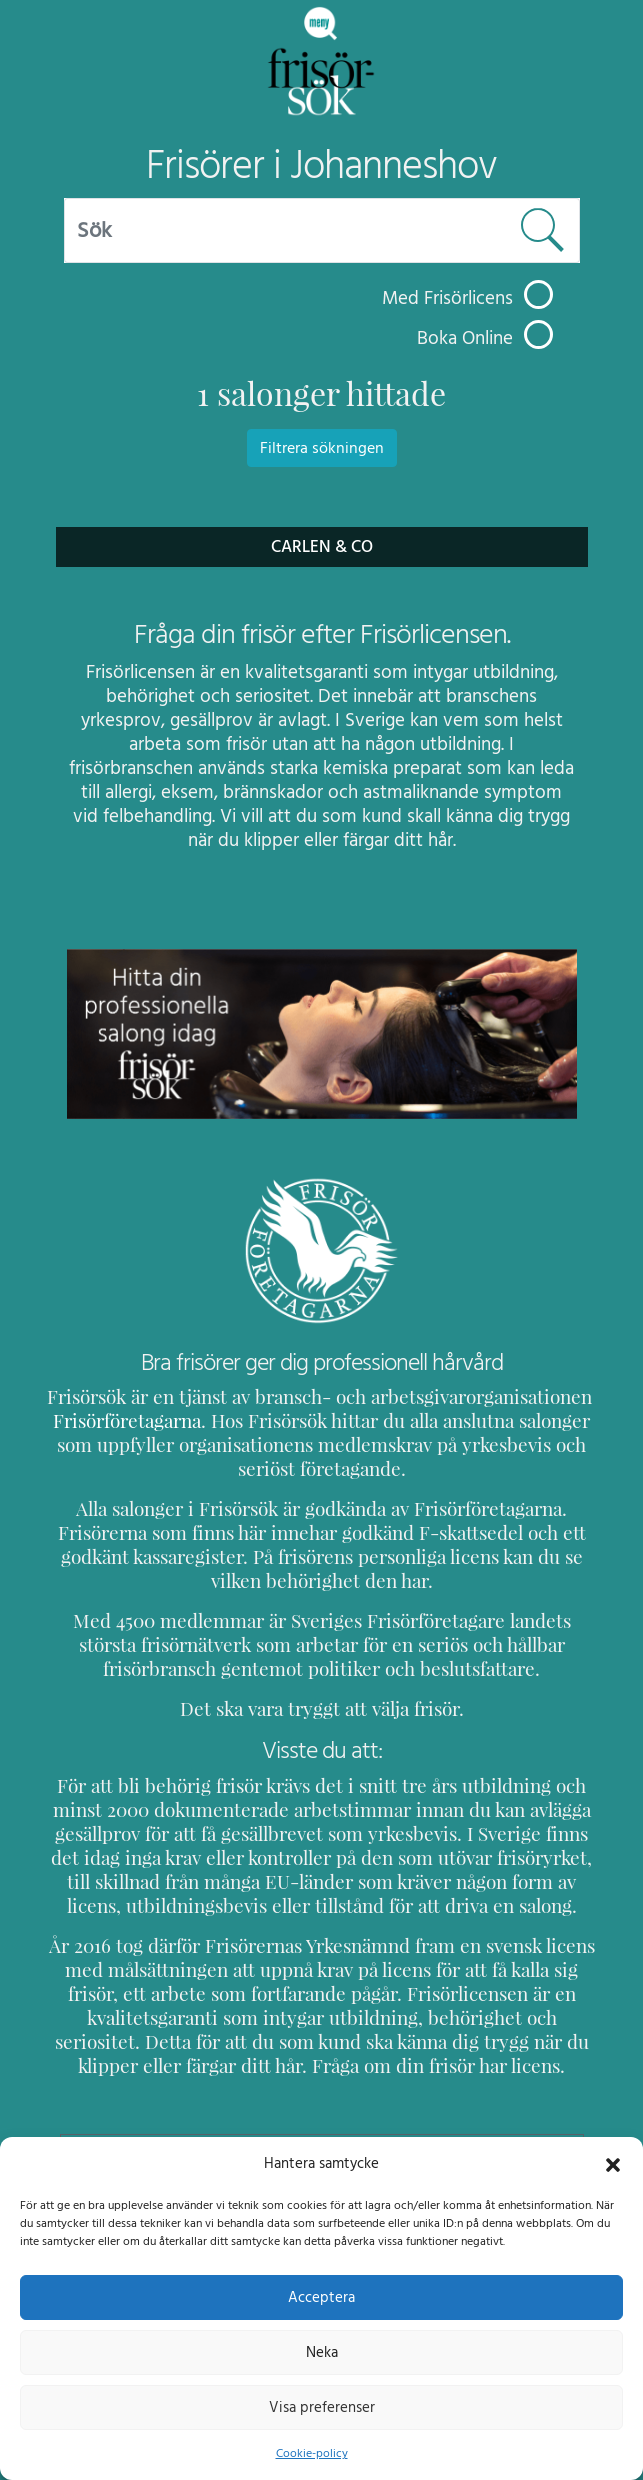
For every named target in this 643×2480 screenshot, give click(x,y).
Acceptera (321, 2297)
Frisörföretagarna (123, 1420)
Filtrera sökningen (322, 448)
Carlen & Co (322, 546)
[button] (613, 2163)
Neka (321, 2352)
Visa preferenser (322, 2407)
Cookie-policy (311, 2453)
